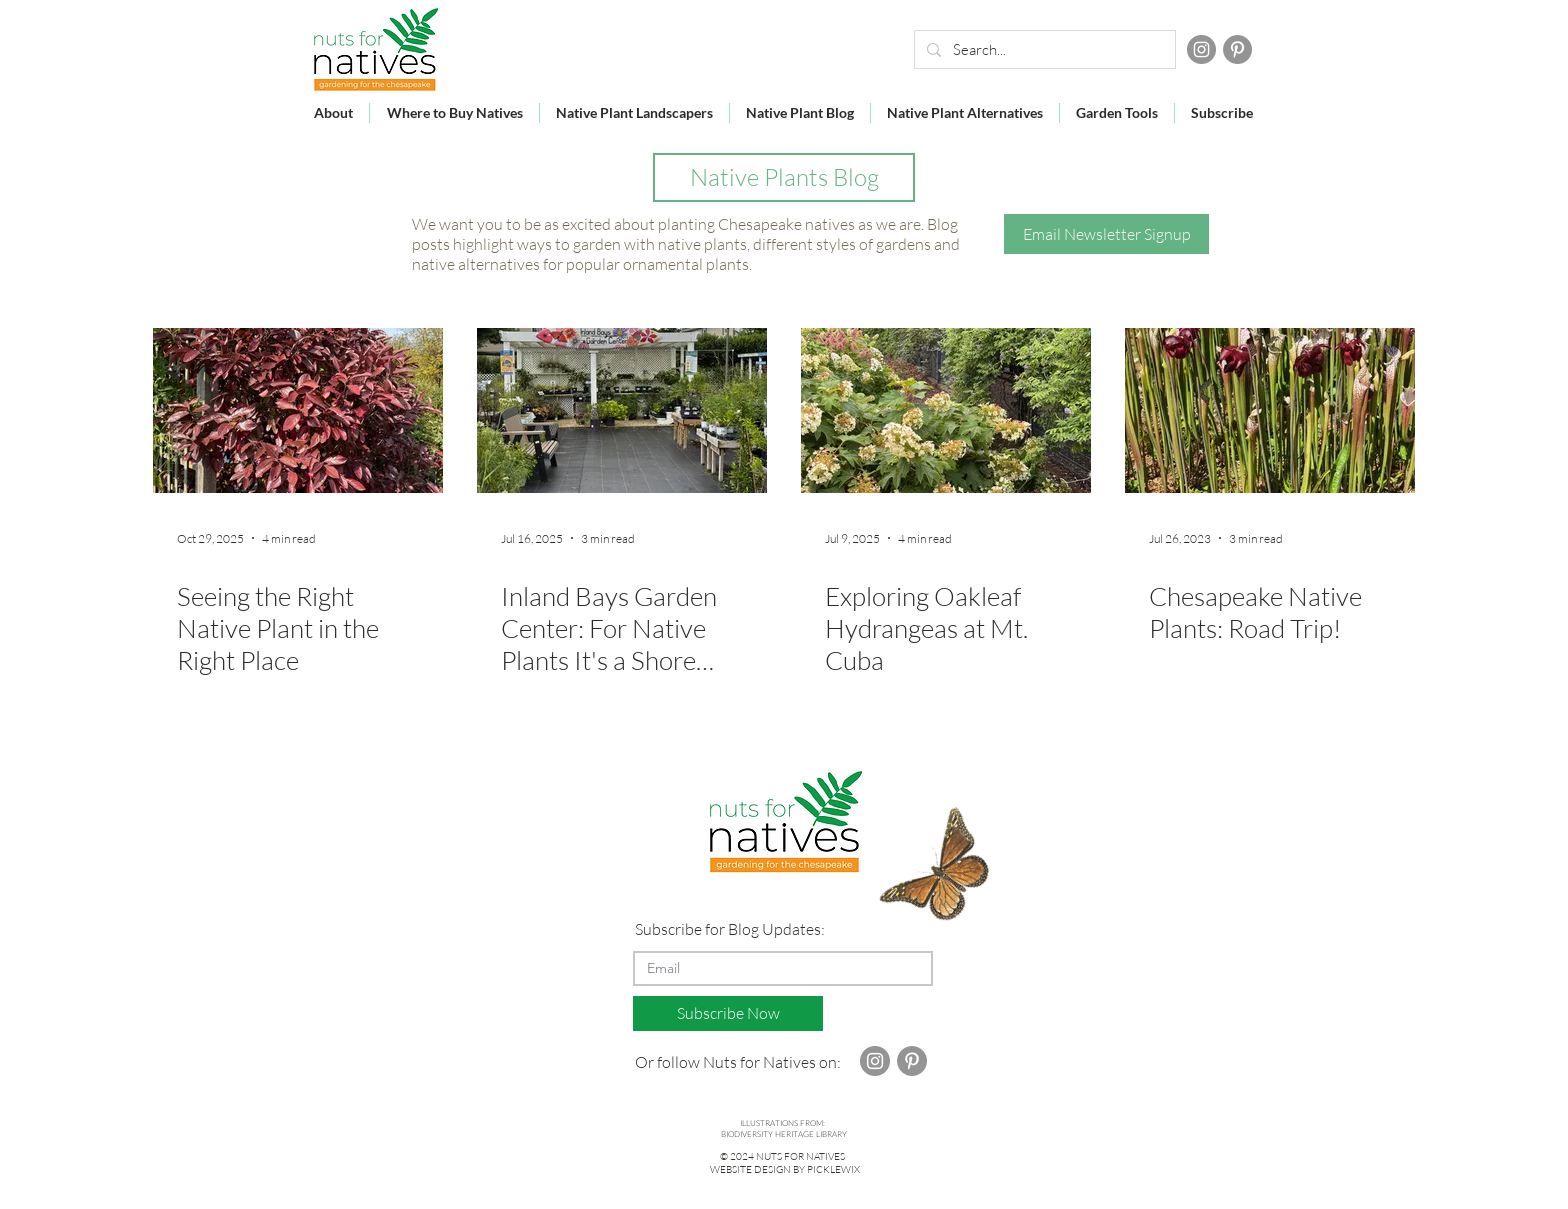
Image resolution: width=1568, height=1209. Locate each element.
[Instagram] (1201, 49)
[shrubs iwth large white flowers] (946, 410)
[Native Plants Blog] (784, 177)
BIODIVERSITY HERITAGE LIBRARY (784, 1133)
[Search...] (1043, 49)
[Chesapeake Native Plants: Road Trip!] (1270, 410)
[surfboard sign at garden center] (622, 410)
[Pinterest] (1237, 49)
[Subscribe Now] (728, 1013)
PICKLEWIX (833, 1169)
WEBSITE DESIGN (750, 1169)
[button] (1106, 234)
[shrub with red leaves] (298, 410)
